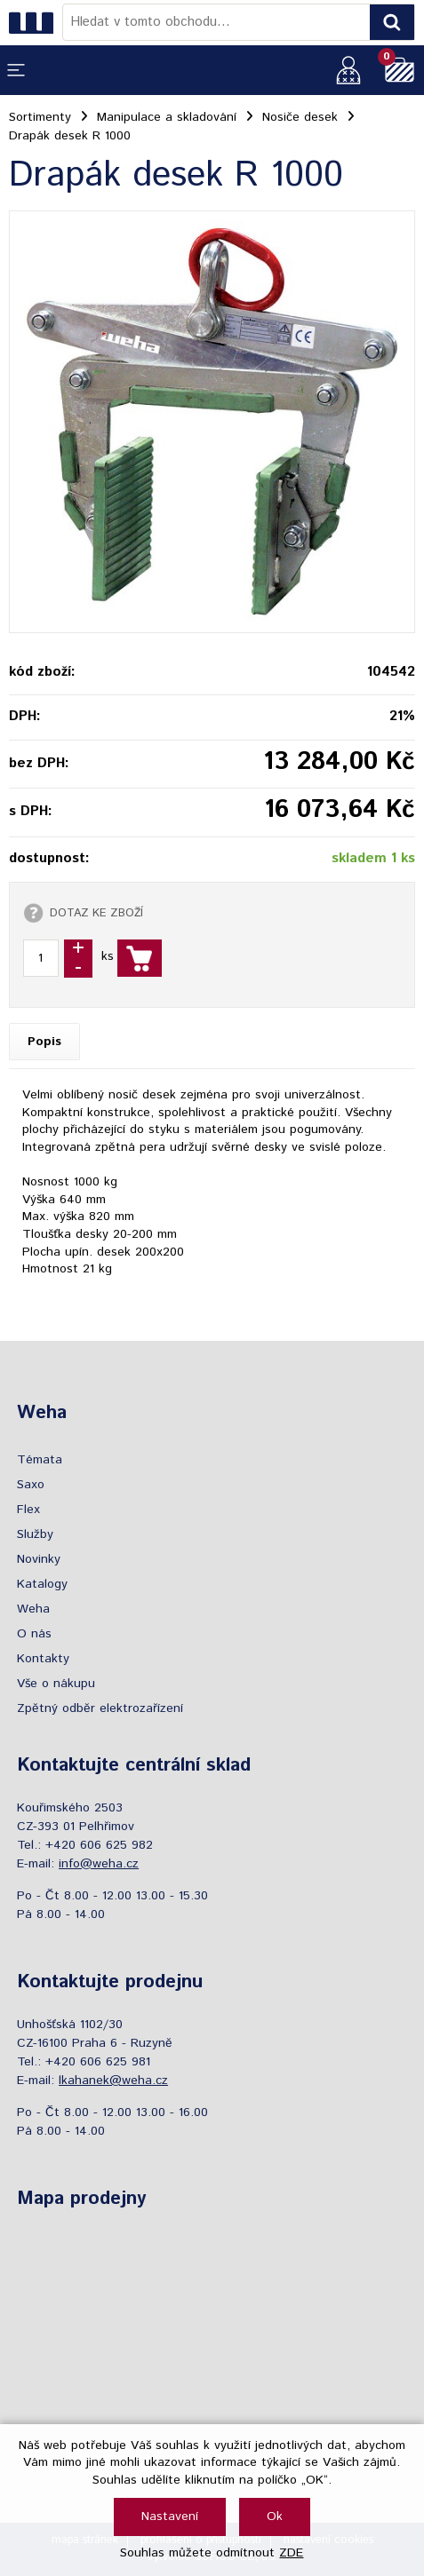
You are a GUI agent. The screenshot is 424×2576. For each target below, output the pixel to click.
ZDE (291, 2553)
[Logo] (35, 22)
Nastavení (169, 2516)
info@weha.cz (99, 1864)
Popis (44, 1041)
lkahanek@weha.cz (113, 2080)
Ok (275, 2516)
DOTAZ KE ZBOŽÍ (96, 913)
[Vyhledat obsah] (392, 22)
